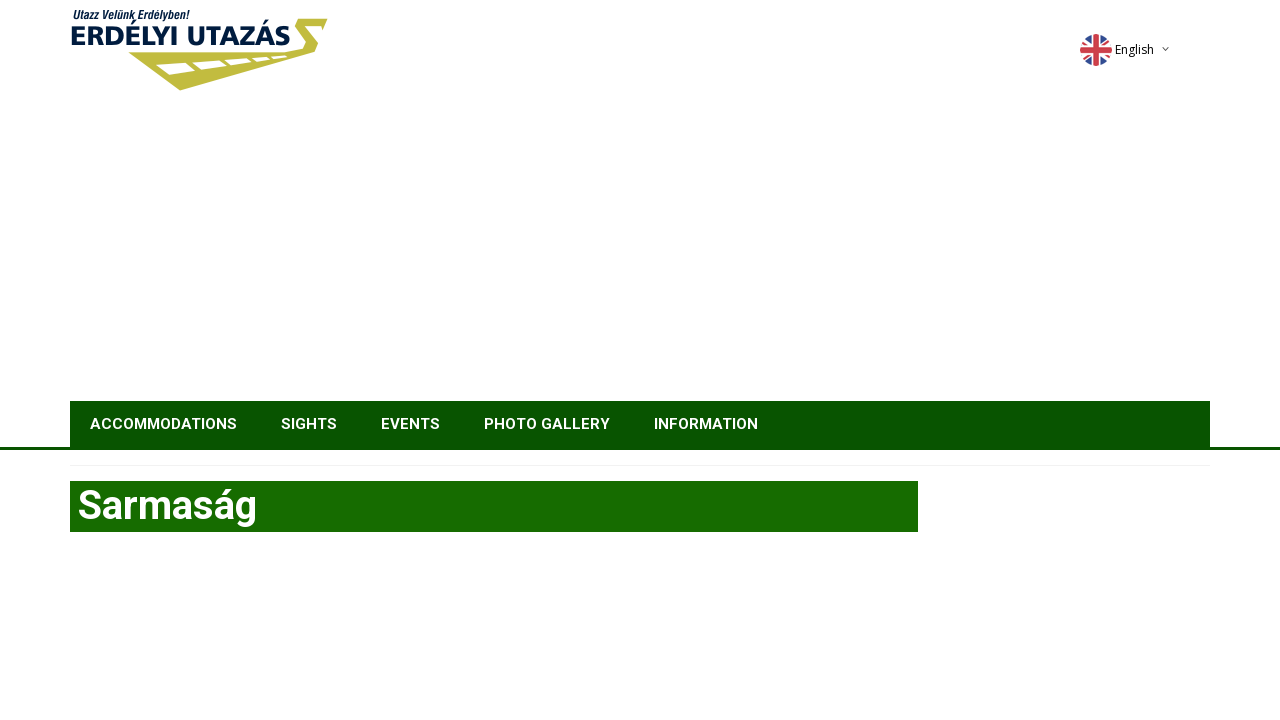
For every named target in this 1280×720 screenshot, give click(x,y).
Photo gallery (547, 424)
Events (410, 424)
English (1117, 49)
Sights (309, 424)
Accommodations (163, 424)
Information (706, 424)
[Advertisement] (640, 251)
